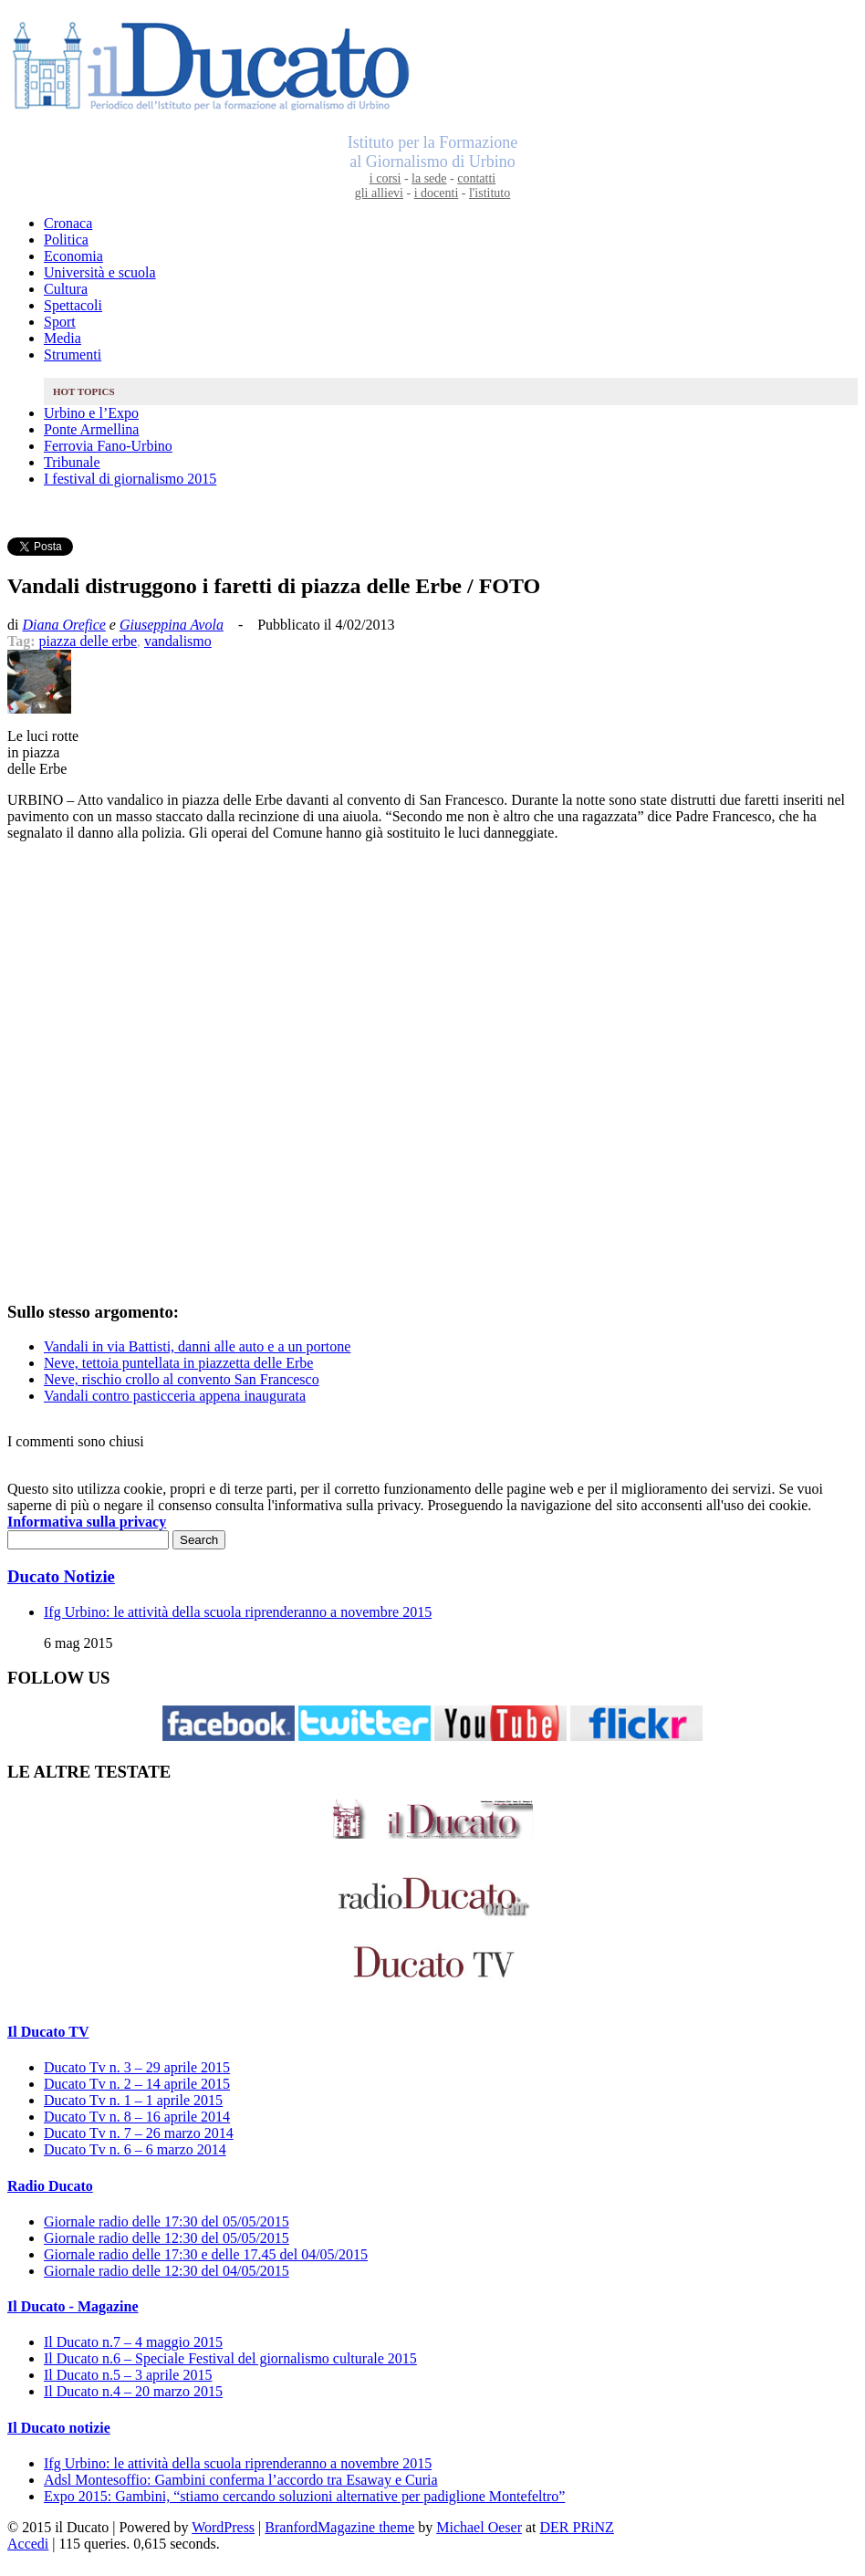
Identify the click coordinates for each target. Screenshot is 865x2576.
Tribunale (72, 462)
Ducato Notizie (61, 1576)
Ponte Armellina (91, 429)
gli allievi (379, 193)
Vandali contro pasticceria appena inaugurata (175, 1395)
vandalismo (178, 641)
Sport (60, 321)
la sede (429, 178)
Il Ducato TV (48, 2031)
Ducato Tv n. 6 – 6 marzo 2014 (135, 2149)
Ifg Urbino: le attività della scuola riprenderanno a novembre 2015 (238, 1612)
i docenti (436, 193)
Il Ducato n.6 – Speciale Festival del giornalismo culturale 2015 (230, 2358)
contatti (476, 178)
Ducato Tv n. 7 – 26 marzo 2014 (139, 2133)
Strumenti (72, 354)
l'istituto (489, 193)
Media (62, 338)
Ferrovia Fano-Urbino (108, 446)
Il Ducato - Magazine (73, 2306)
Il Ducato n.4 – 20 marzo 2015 (133, 2391)
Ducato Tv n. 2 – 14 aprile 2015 (137, 2083)
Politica (66, 239)
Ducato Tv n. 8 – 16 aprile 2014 (137, 2116)
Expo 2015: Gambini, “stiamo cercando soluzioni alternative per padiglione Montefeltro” (304, 2496)
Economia (73, 256)
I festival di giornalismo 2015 (130, 478)
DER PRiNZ (577, 2527)
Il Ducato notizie (58, 2427)
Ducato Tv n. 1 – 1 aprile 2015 (133, 2100)
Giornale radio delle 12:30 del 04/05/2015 (166, 2271)
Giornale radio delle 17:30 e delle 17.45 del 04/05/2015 (206, 2254)
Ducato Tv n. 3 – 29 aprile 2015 (137, 2067)
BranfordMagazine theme (339, 2527)
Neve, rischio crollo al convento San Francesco (181, 1379)
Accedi (27, 2543)
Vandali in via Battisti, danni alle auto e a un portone (197, 1346)
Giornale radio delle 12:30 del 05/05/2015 (166, 2238)
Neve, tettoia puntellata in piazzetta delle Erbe (178, 1363)
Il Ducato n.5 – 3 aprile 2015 (128, 2375)
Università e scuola (100, 272)
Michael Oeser (479, 2527)
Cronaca (68, 223)
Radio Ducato (50, 2186)
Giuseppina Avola (172, 624)
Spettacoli (73, 305)
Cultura (66, 289)
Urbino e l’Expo (91, 413)
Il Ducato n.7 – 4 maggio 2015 (133, 2342)
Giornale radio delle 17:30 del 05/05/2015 (166, 2221)
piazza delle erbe (88, 641)
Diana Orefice (63, 624)
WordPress (223, 2527)
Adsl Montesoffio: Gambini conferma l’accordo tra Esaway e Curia (241, 2479)
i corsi (385, 178)
